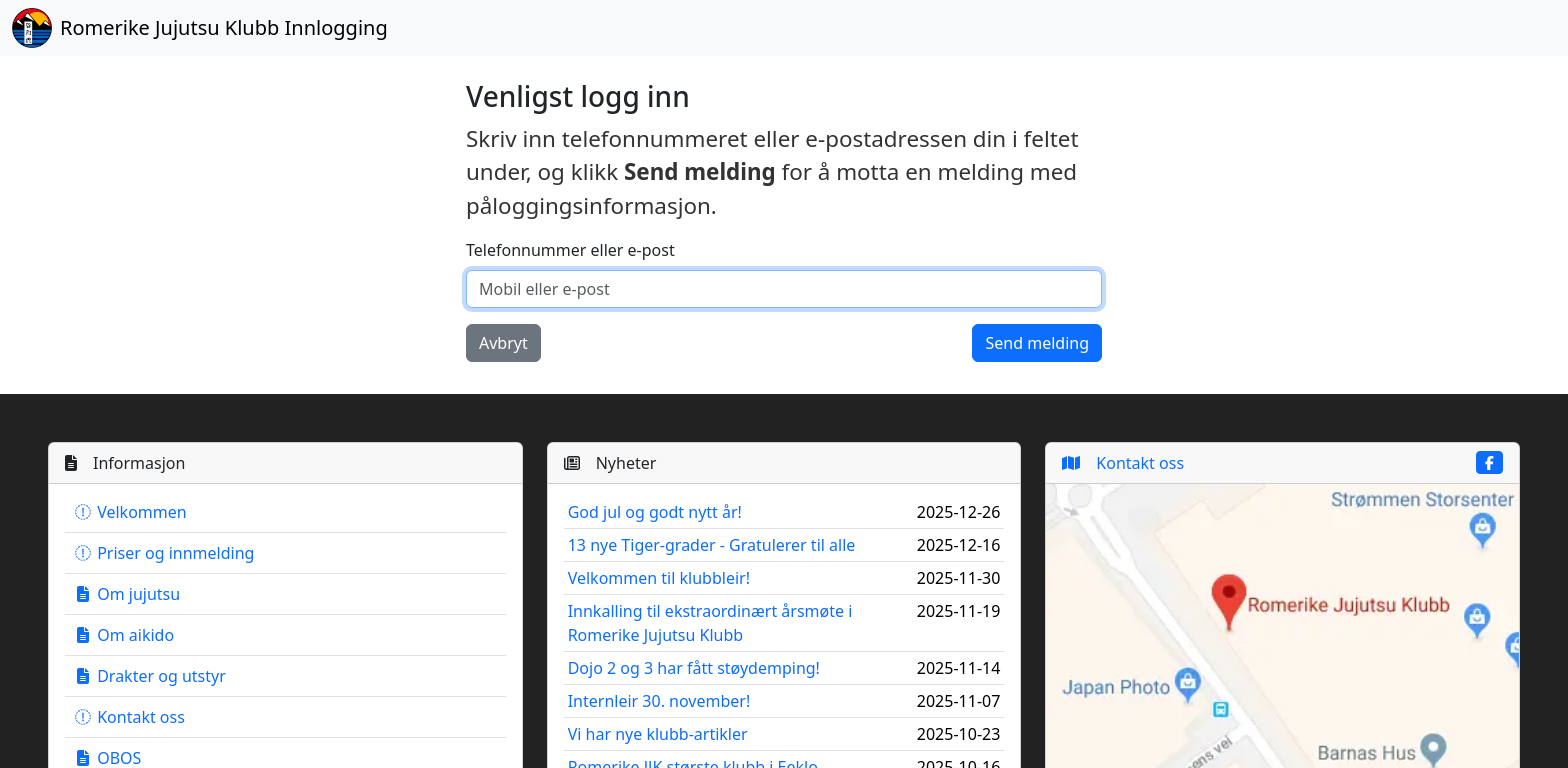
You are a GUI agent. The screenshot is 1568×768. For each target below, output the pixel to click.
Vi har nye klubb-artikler (658, 734)
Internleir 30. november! (659, 701)
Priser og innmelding (163, 553)
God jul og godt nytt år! (655, 512)
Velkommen (130, 512)
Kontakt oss (129, 717)
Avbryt (503, 343)
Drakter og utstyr (149, 676)
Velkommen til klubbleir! (659, 578)
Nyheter (610, 463)
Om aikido (123, 635)
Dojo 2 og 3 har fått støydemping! (694, 668)
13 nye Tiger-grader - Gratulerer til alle (712, 545)
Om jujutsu (126, 594)
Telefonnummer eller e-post (570, 250)
